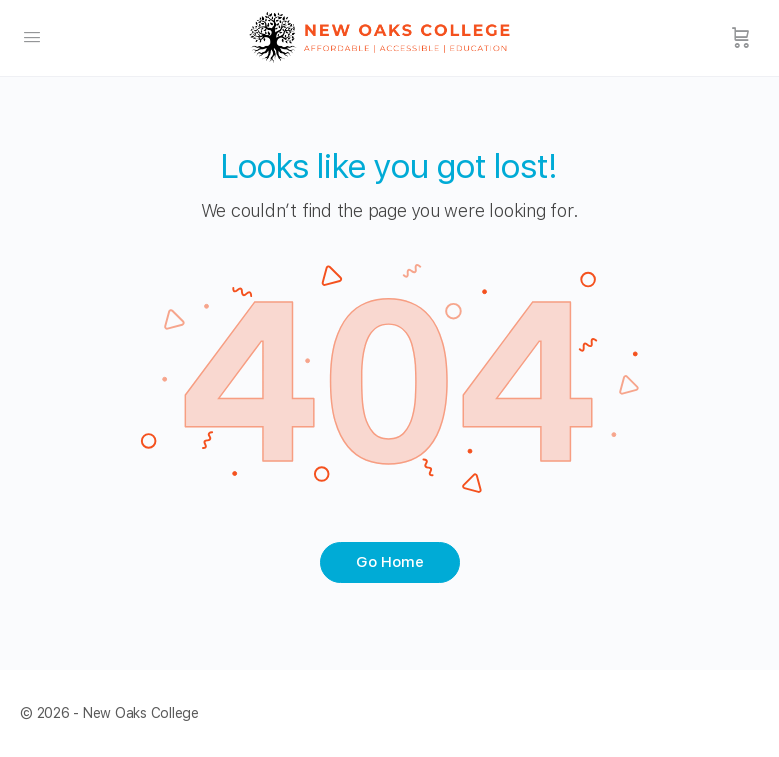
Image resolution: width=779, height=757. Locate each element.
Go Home (390, 562)
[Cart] (741, 38)
